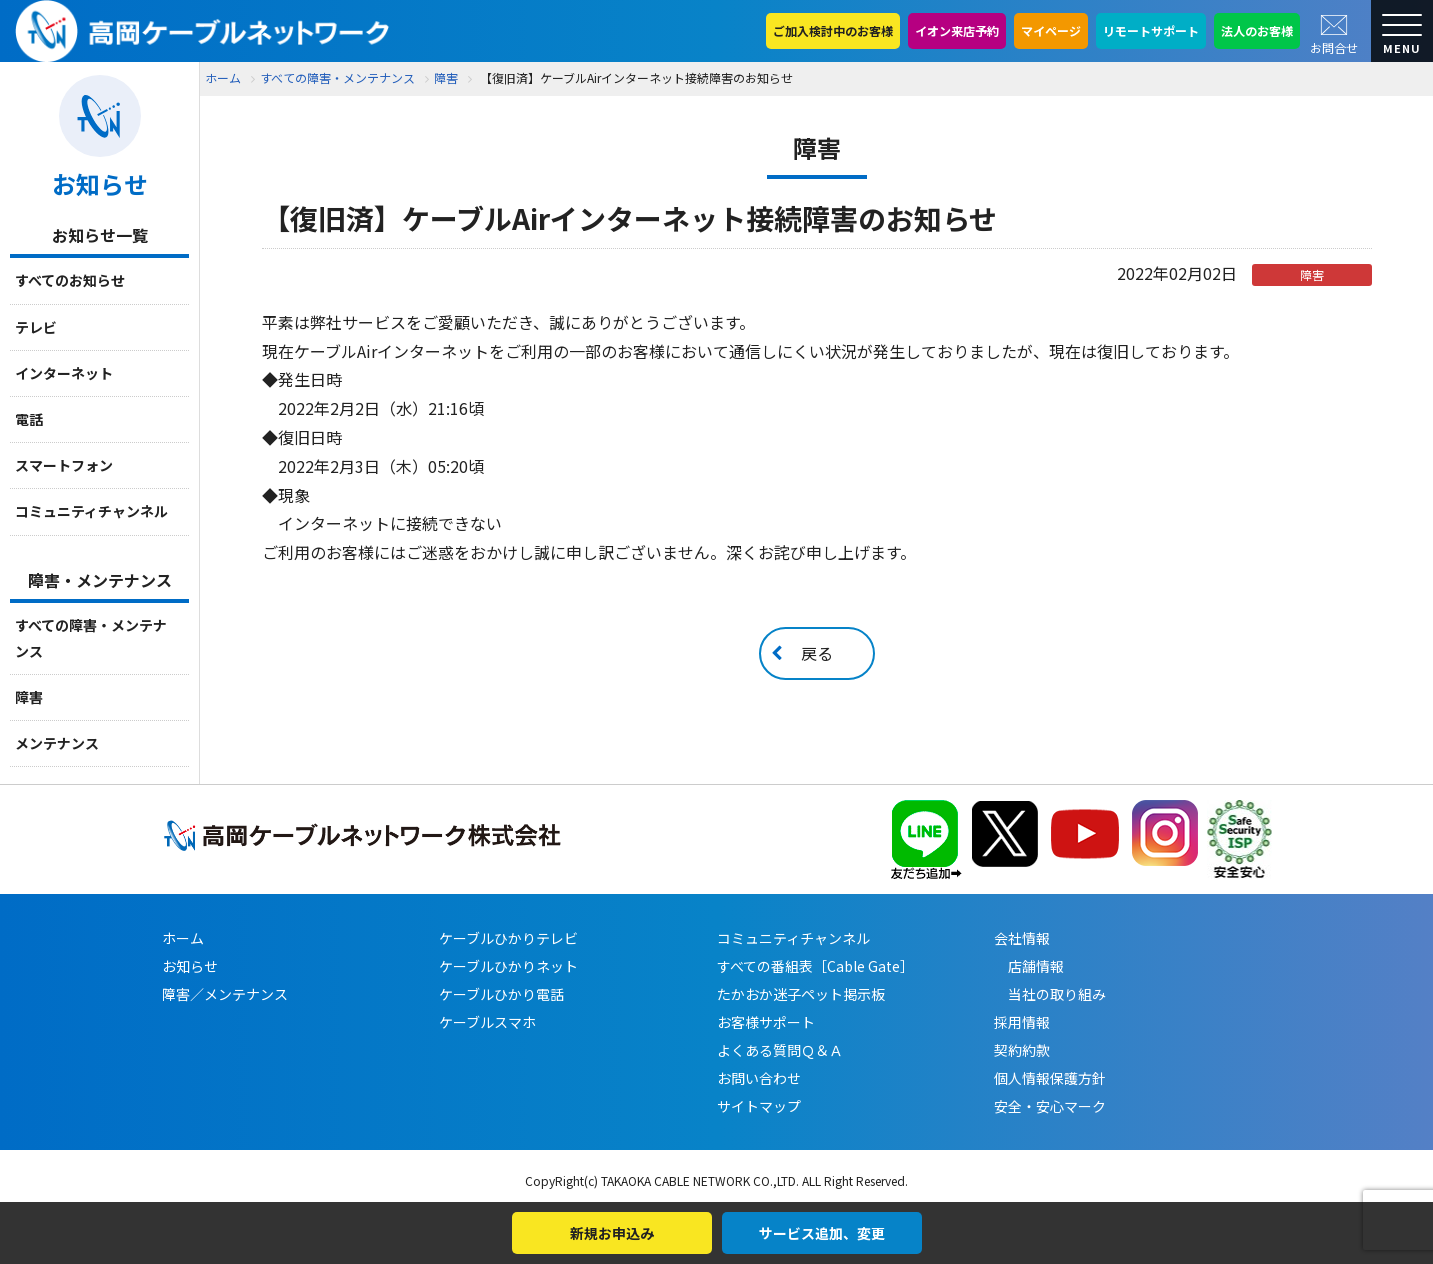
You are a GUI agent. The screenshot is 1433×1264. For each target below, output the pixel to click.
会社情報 (1022, 938)
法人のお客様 (1257, 30)
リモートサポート (1151, 30)
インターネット (64, 373)
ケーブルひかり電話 (501, 994)
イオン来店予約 (957, 30)
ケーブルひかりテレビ (508, 938)
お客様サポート (766, 1022)
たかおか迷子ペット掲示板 (801, 994)
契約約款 (1022, 1050)
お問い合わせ (759, 1078)
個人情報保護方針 (1050, 1078)
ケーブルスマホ (487, 1022)
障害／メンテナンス (225, 994)
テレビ (36, 327)
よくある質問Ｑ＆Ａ (780, 1050)
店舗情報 (1029, 966)
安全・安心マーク (1050, 1106)
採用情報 (1022, 1022)
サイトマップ (759, 1106)
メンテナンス (57, 743)
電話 (29, 419)
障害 (29, 697)
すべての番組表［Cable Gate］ (815, 966)
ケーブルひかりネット (508, 966)
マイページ (1051, 30)
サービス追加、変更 (822, 1233)
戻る (817, 653)
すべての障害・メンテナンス (91, 637)
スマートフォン (64, 465)
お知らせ (190, 966)
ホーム (223, 77)
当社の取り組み (1050, 994)
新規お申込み (612, 1233)
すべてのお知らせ (70, 280)
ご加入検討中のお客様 (833, 30)
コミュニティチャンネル (91, 511)
